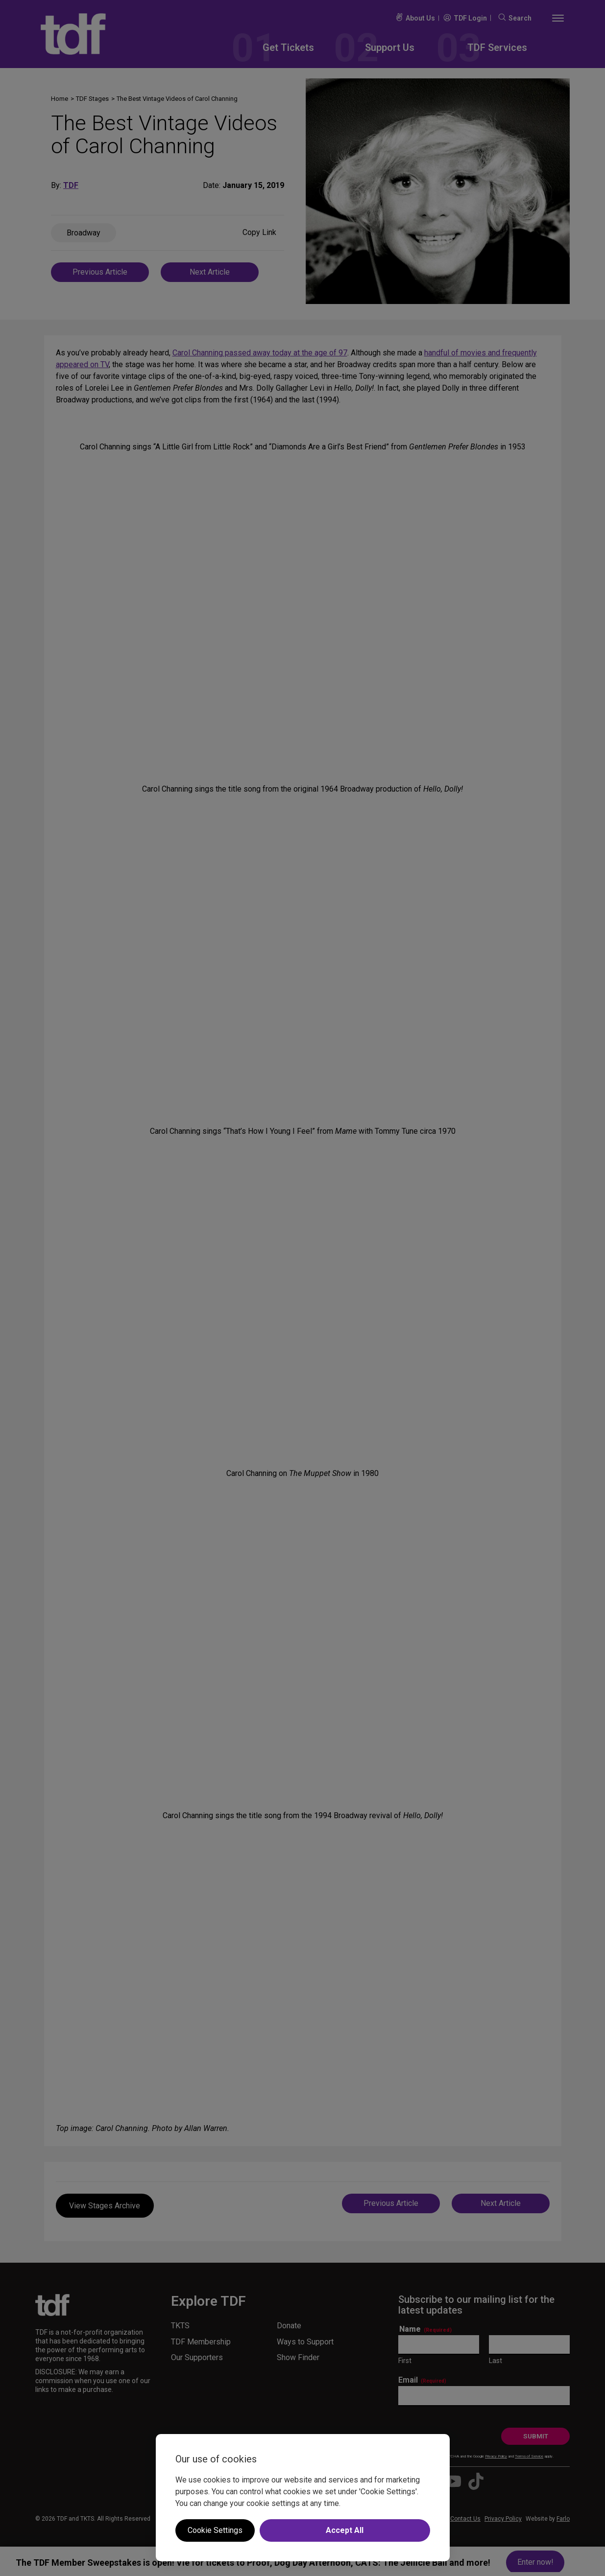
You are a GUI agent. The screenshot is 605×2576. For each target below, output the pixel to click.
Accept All (344, 2530)
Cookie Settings (215, 2530)
